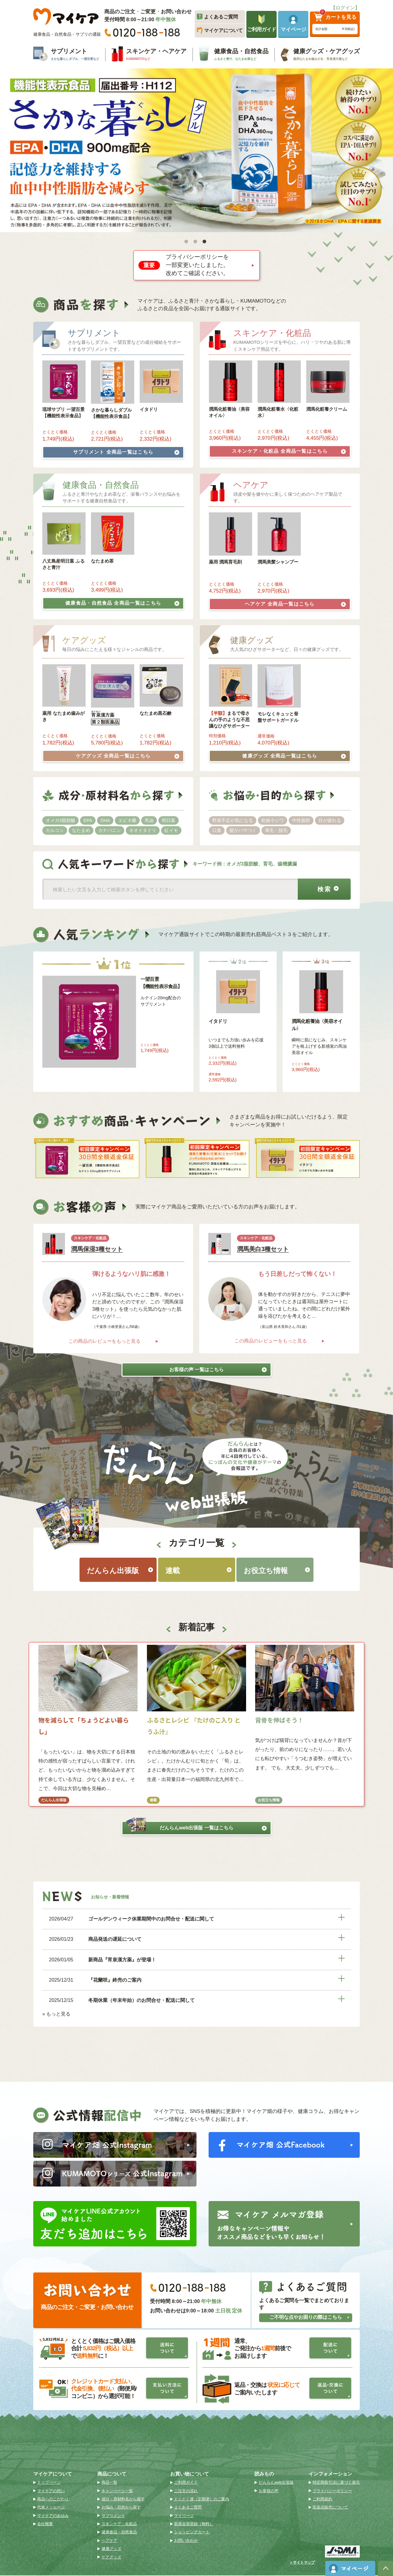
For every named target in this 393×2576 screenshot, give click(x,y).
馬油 (149, 819)
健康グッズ (294, 754)
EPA (87, 819)
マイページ (184, 2516)
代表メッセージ (51, 2507)
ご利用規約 (322, 2499)
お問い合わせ (186, 2541)
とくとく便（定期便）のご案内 (201, 2499)
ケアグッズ (128, 754)
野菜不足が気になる (232, 819)
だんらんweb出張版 (196, 1827)
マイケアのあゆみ (53, 2516)
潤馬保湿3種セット (97, 1247)
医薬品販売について (330, 2507)
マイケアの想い (51, 2491)
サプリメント (126, 452)
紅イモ (171, 829)
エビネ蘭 (127, 819)
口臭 (216, 829)
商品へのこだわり (53, 2499)
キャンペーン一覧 (117, 2491)
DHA (105, 819)
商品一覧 (109, 2483)
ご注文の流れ (186, 2491)
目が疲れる (329, 819)
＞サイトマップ (302, 2563)
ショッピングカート (191, 2532)
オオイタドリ (142, 829)
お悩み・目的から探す (121, 2507)
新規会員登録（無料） (193, 2524)
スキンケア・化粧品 (289, 451)
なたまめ (81, 829)
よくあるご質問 (188, 2507)
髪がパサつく (243, 829)
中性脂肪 (301, 819)
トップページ (49, 2483)
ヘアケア (295, 603)
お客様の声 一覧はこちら (215, 1368)
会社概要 (45, 2524)
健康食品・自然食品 (122, 602)
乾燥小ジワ (272, 819)
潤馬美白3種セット (263, 1247)
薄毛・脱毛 (276, 829)
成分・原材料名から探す (123, 2499)
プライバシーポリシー (332, 2491)
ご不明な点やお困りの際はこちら (309, 2317)
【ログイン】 (345, 7)
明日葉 (168, 819)
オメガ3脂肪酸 (60, 819)
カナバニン (109, 829)
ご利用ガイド (186, 2483)
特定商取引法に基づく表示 (336, 2483)
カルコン (55, 829)
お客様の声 (268, 2491)
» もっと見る (56, 2012)
